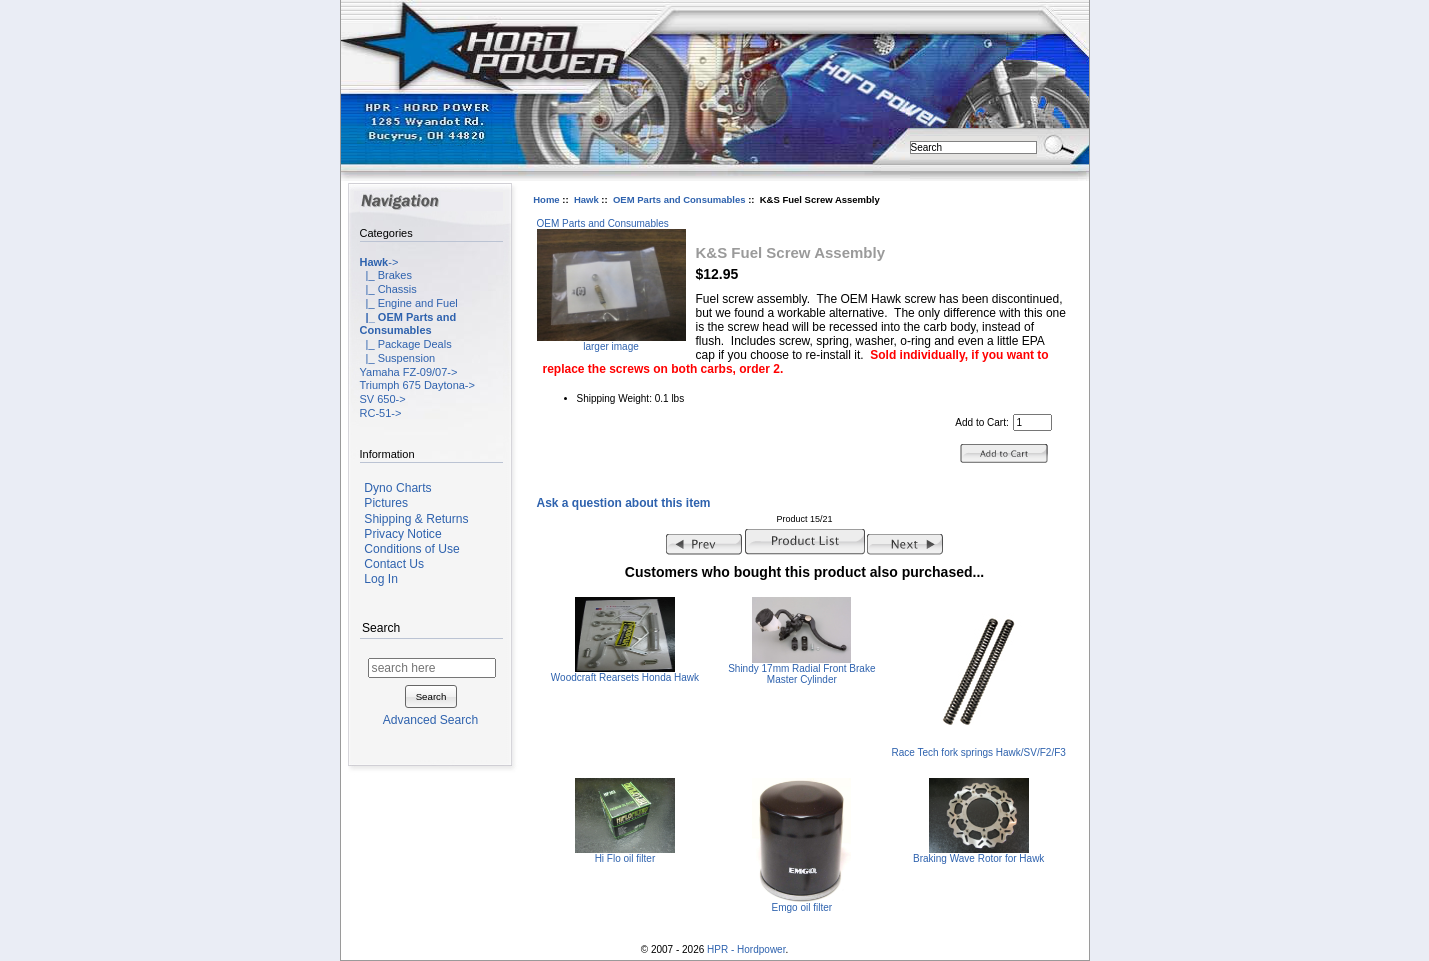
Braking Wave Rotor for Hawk (978, 858)
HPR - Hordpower (746, 949)
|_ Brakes (386, 275)
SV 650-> (383, 399)
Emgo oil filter (802, 907)
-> (379, 262)
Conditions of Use (411, 549)
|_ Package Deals (406, 344)
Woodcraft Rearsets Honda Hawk (625, 677)
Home (546, 199)
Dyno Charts (397, 488)
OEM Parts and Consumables (679, 199)
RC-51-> (381, 413)
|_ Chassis (388, 289)
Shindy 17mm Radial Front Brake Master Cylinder (801, 674)
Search (381, 629)
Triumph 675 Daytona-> (417, 385)
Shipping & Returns (416, 519)
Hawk (586, 199)
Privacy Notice (402, 534)
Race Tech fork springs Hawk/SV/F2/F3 (979, 752)
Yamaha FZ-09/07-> (409, 372)
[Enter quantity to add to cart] (1032, 422)
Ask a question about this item (624, 503)
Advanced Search (430, 720)
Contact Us (394, 564)
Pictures (386, 503)
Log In (381, 579)
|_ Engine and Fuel (409, 303)
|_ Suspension (398, 358)
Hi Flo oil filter (625, 858)
